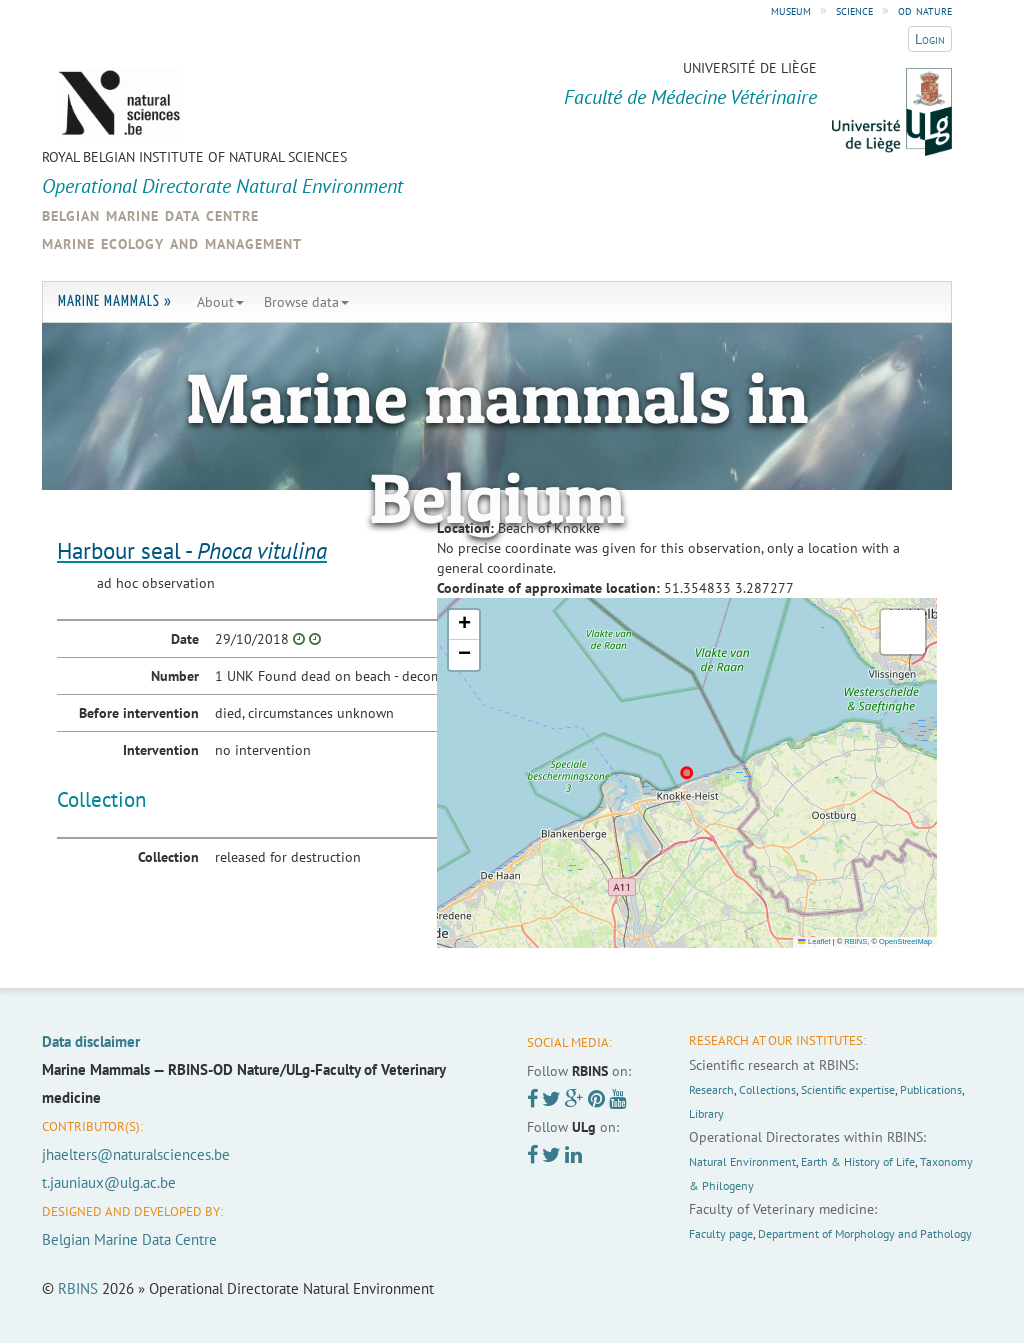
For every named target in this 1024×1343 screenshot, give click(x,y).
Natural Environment (742, 1161)
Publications (931, 1089)
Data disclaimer (91, 1041)
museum (791, 10)
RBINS (855, 941)
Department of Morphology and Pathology (865, 1233)
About (220, 302)
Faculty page (721, 1233)
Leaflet (814, 941)
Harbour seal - (192, 550)
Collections (767, 1089)
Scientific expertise (848, 1089)
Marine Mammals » (115, 301)
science (854, 10)
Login (930, 39)
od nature (925, 10)
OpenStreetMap (905, 941)
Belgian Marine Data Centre (129, 1239)
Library (706, 1113)
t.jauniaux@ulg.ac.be (109, 1182)
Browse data (306, 302)
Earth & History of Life (858, 1161)
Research (711, 1089)
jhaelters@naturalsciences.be (136, 1154)
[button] (464, 625)
